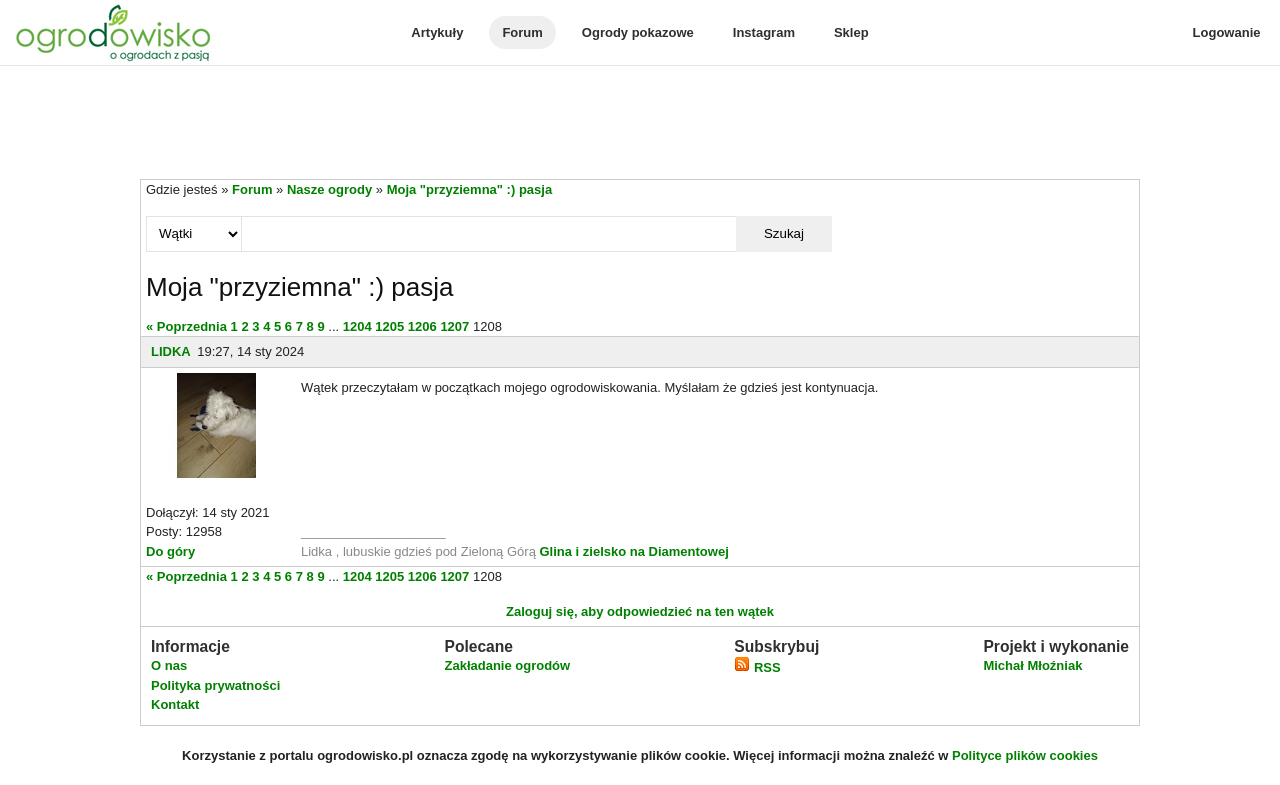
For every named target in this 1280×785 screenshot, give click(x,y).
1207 (454, 326)
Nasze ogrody (329, 189)
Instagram (764, 32)
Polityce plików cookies (1025, 755)
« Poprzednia (186, 326)
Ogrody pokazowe (638, 32)
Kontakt (175, 704)
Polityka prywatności (215, 685)
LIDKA (171, 351)
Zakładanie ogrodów (507, 665)
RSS (757, 667)
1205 (389, 326)
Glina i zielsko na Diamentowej (633, 551)
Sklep (851, 32)
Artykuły (437, 32)
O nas (169, 665)
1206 (422, 326)
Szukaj (784, 233)
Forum (522, 32)
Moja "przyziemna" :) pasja (469, 189)
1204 (357, 326)
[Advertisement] (640, 124)
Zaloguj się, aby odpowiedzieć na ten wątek (640, 611)
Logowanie (1227, 32)
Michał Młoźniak (1032, 665)
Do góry (170, 551)
